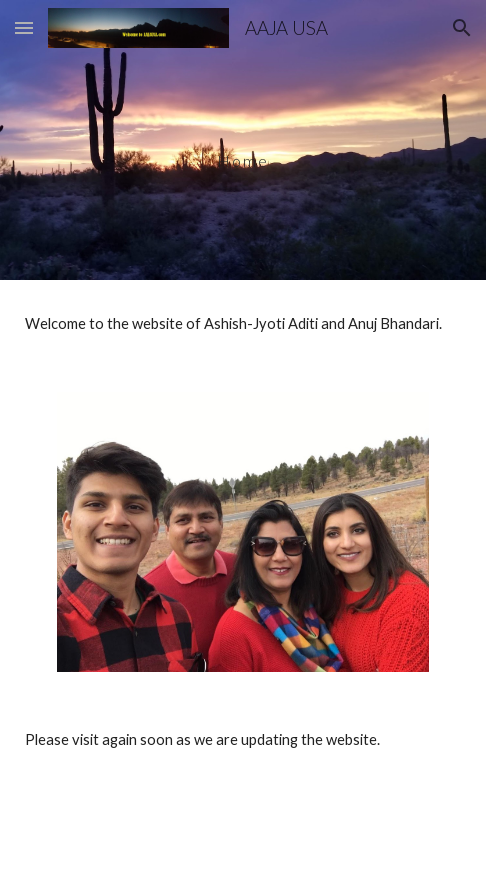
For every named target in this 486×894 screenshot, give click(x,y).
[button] (24, 27)
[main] (243, 140)
